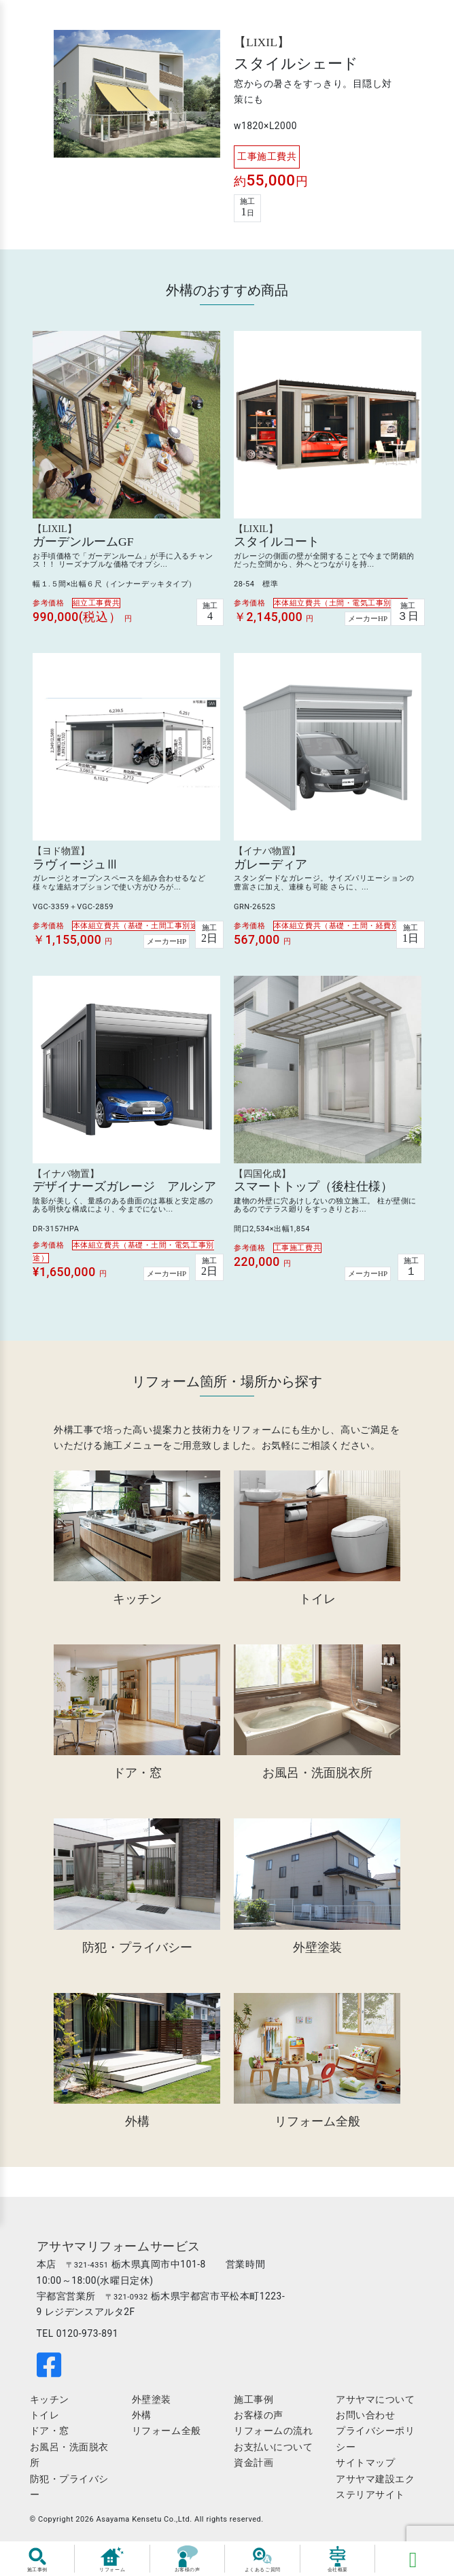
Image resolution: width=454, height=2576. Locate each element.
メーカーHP (367, 622)
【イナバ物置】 (267, 854)
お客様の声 (258, 2421)
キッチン (52, 2404)
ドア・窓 (52, 2436)
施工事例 (253, 2404)
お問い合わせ (364, 2421)
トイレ (48, 2421)
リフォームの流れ (273, 2436)
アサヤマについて (373, 2404)
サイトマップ (364, 2468)
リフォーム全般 (168, 2436)
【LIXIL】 (262, 45)
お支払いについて (273, 2453)
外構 (143, 2421)
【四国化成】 (262, 1176)
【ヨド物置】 (61, 854)
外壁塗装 (153, 2404)
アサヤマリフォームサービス (121, 2252)
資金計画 (253, 2468)
